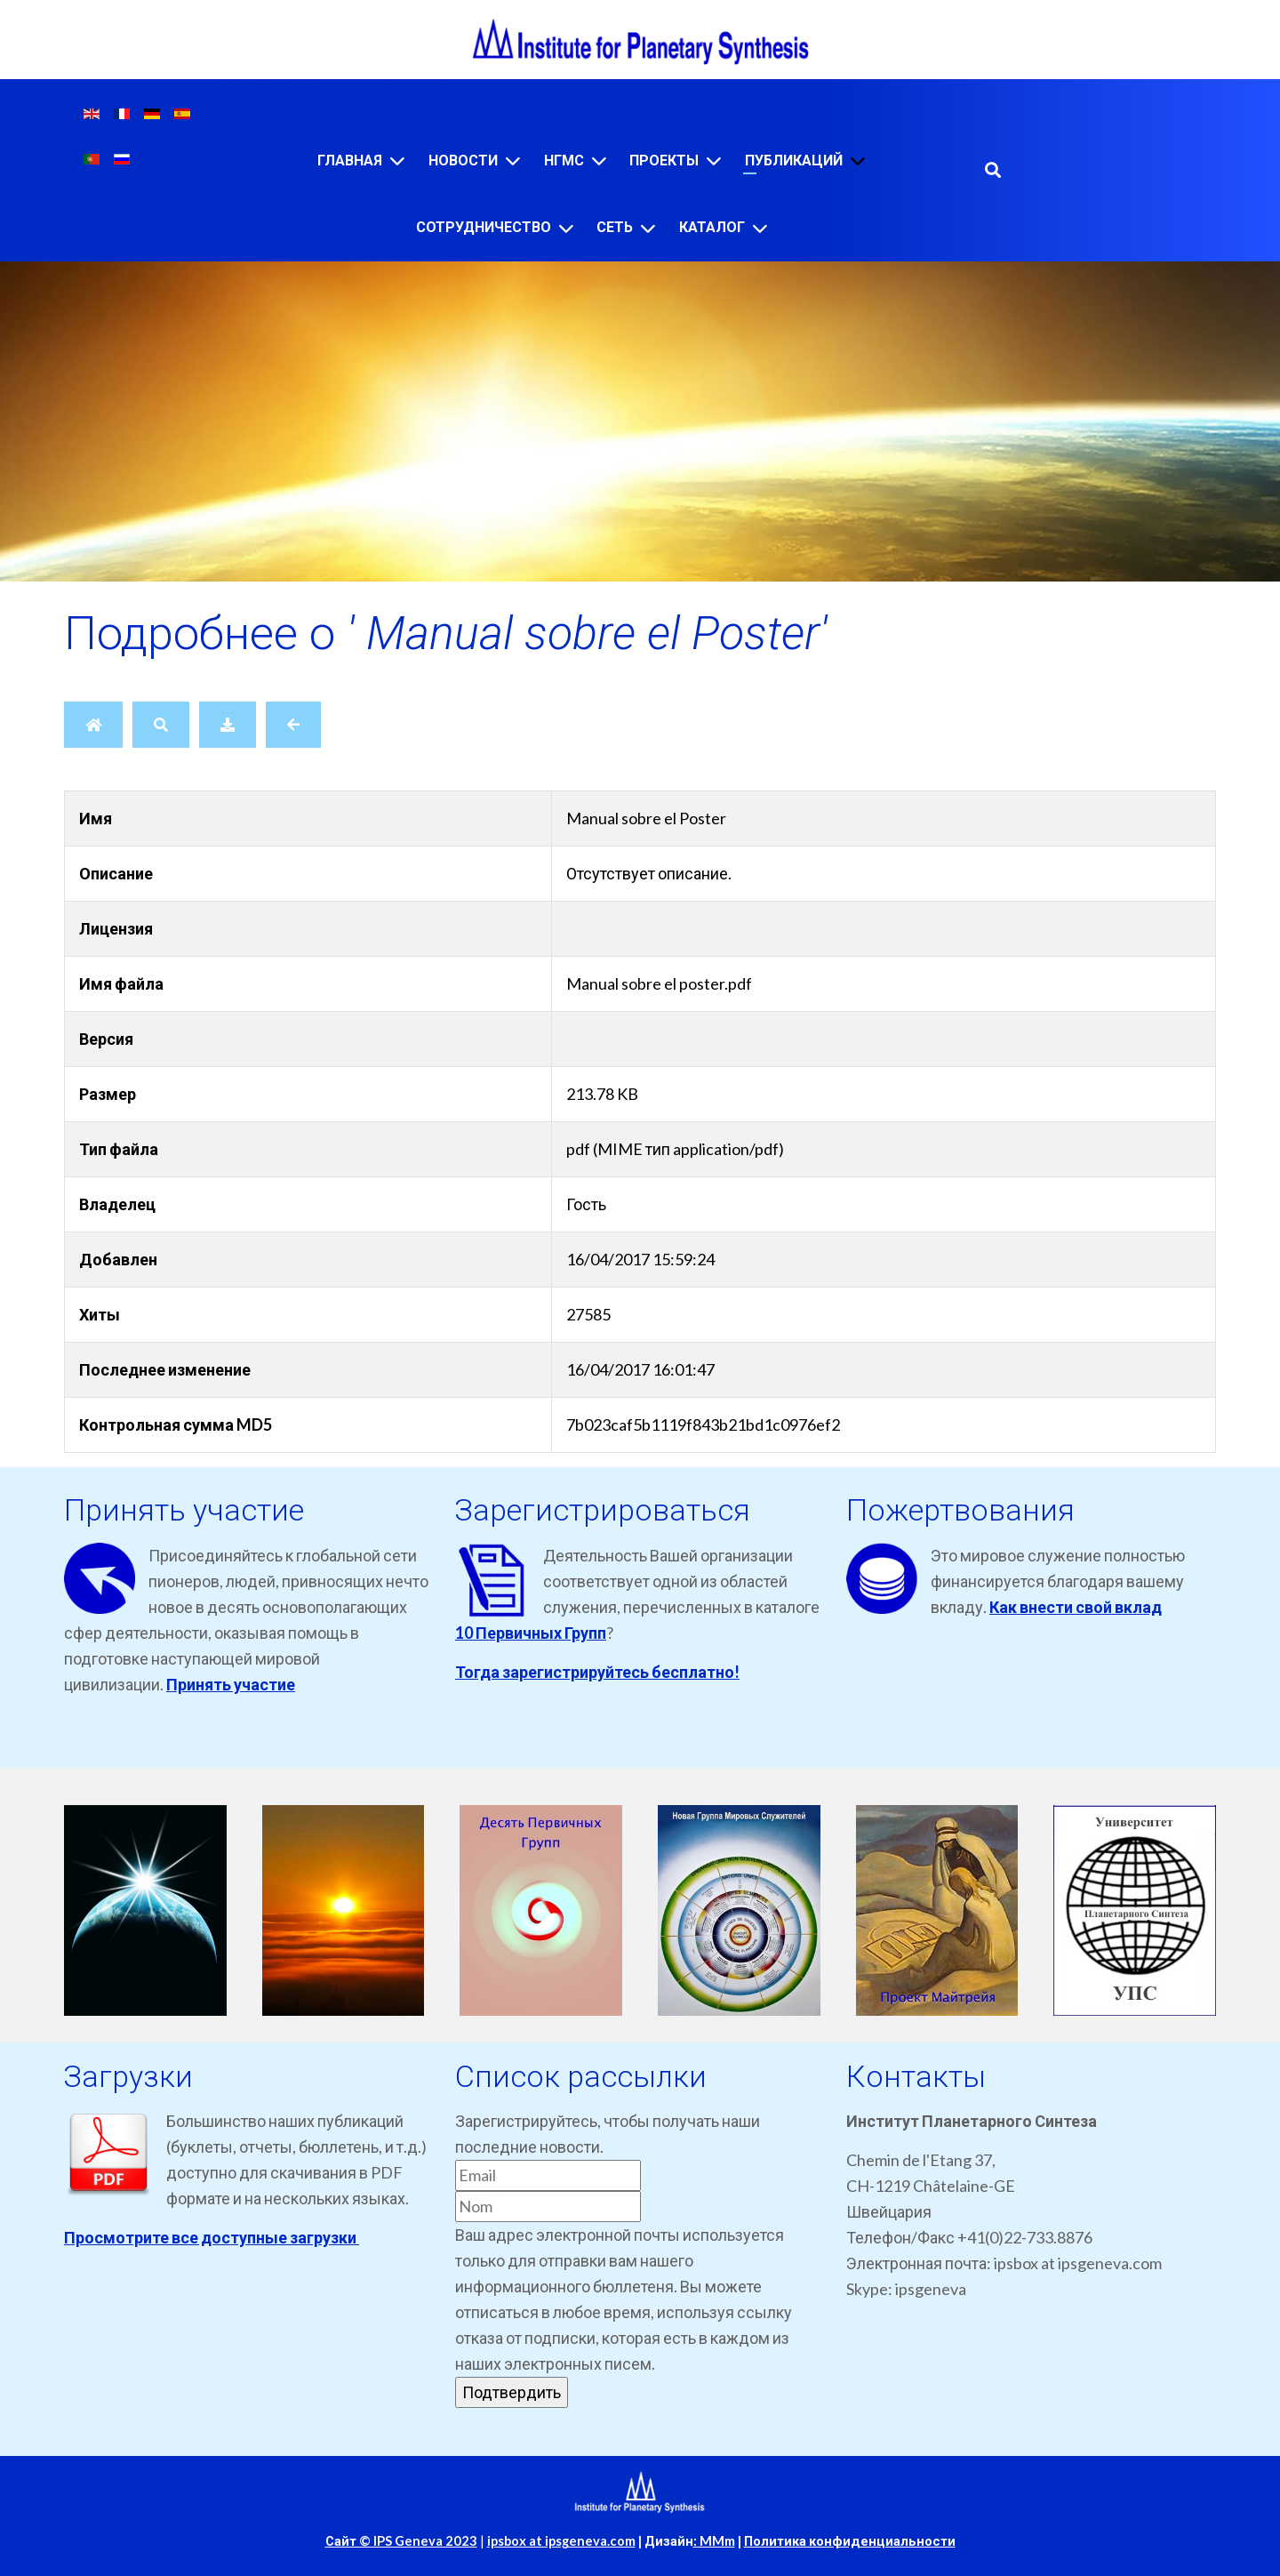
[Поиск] (160, 725)
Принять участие (230, 1684)
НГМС (564, 160)
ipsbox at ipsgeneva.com (561, 2540)
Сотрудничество (483, 227)
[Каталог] (760, 228)
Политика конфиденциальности (850, 2540)
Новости (463, 160)
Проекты (664, 160)
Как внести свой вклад (1075, 1607)
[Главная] (397, 160)
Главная (349, 160)
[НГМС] (599, 160)
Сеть (614, 227)
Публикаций (794, 160)
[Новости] (513, 160)
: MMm (714, 2540)
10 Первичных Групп (530, 1632)
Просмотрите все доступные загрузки (211, 2237)
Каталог (712, 227)
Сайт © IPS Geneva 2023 (401, 2540)
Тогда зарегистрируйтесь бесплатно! (597, 1671)
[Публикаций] (858, 160)
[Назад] (293, 725)
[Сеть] (648, 228)
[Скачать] (227, 725)
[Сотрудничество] (566, 228)
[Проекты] (714, 160)
